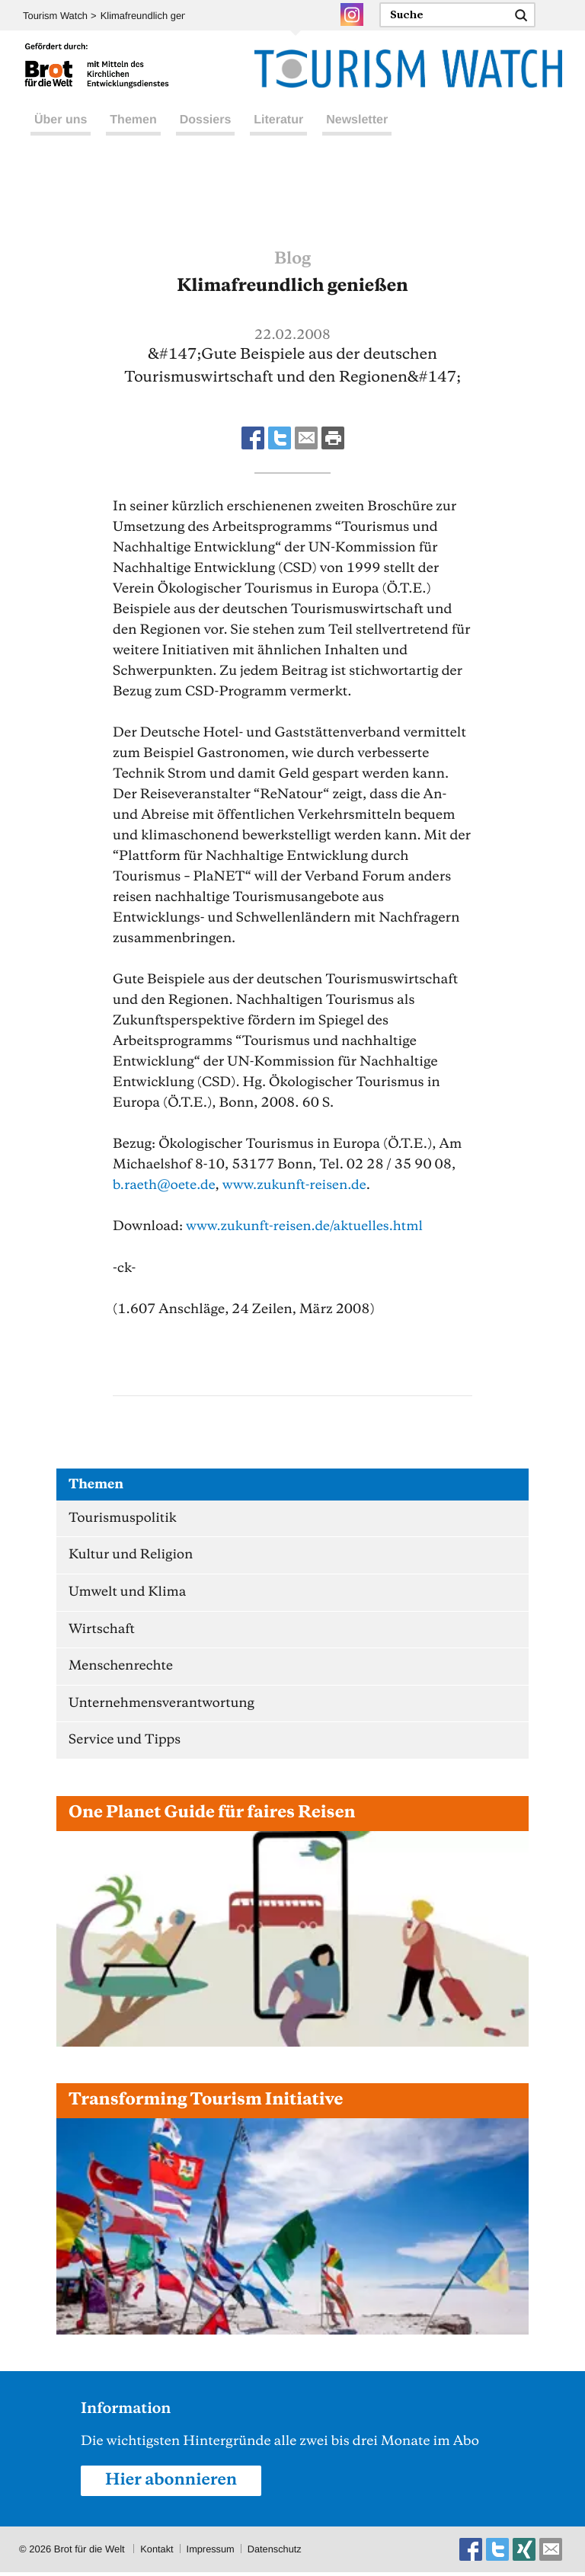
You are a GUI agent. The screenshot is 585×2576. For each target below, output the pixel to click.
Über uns (60, 135)
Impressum (211, 2552)
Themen (133, 135)
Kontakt (157, 2552)
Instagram (351, 14)
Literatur (278, 135)
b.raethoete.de (165, 1185)
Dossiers (206, 135)
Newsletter (357, 135)
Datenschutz (276, 2552)
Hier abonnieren (172, 2483)
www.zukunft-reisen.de (297, 1185)
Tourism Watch (55, 15)
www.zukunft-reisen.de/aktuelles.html (306, 1226)
